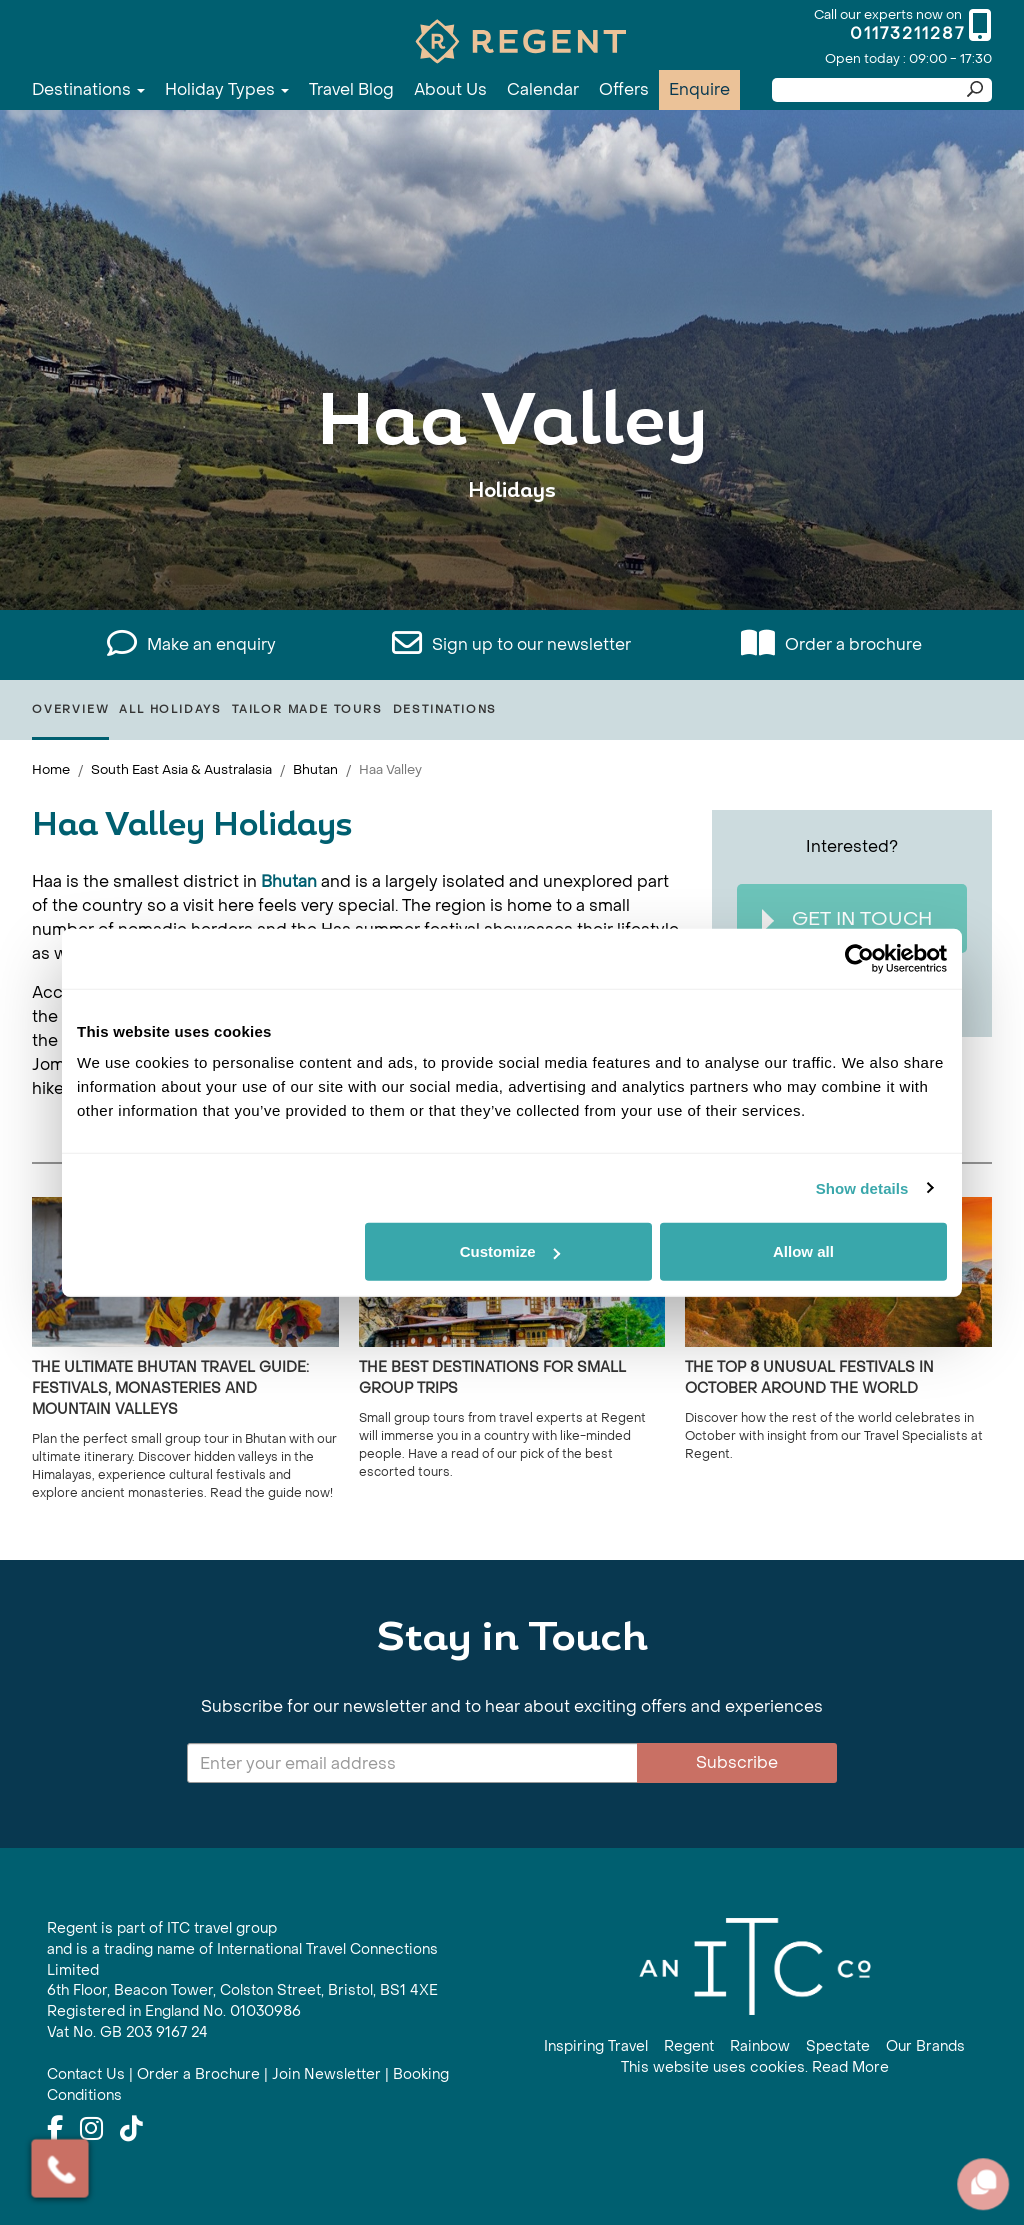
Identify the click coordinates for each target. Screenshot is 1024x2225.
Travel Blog (351, 89)
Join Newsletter (326, 2074)
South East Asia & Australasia (181, 769)
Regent (689, 2046)
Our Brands (925, 2046)
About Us (450, 89)
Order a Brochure (198, 2074)
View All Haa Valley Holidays (512, 552)
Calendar (543, 89)
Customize (510, 1251)
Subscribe (737, 1762)
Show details (862, 1187)
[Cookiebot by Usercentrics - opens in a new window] (859, 958)
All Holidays (170, 709)
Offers (624, 89)
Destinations (88, 89)
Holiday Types (227, 89)
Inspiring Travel (596, 2046)
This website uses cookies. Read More (755, 2067)
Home (51, 769)
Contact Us (86, 2074)
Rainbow (760, 2046)
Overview (70, 709)
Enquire (699, 89)
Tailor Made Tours (307, 709)
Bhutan (315, 769)
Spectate (838, 2046)
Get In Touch (847, 919)
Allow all (803, 1251)
